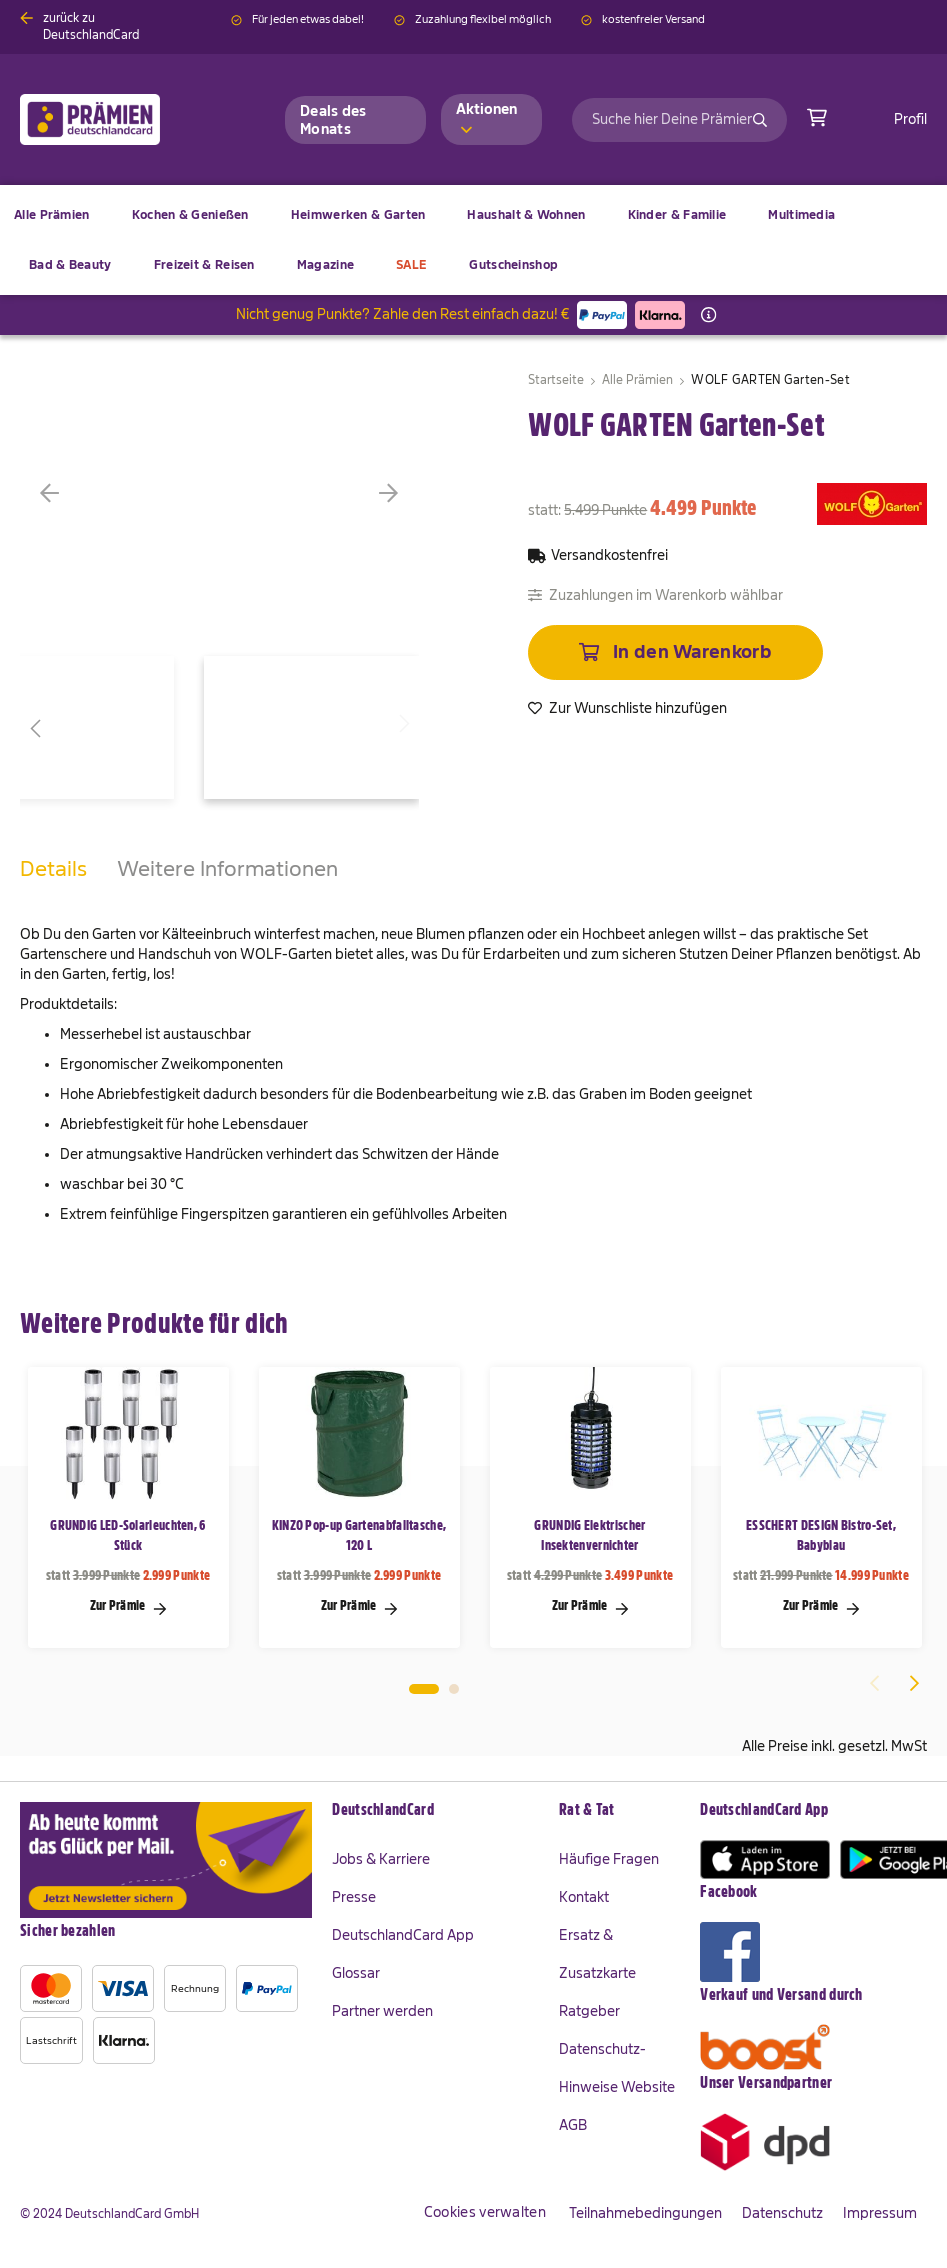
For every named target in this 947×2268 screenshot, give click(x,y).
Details (53, 868)
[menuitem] (190, 215)
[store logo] (122, 119)
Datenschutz (782, 2213)
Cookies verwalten (485, 2212)
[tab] (53, 889)
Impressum (880, 2213)
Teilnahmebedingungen (645, 2213)
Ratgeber (589, 2011)
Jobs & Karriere (381, 1859)
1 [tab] (424, 1689)
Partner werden (382, 2011)
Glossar (356, 1973)
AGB (573, 2125)
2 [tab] (454, 1689)
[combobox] (679, 120)
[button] (80, 493)
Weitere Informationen (227, 868)
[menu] (473, 240)
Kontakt (584, 1897)
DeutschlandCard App (403, 1935)
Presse (354, 1897)
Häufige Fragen (609, 1859)
